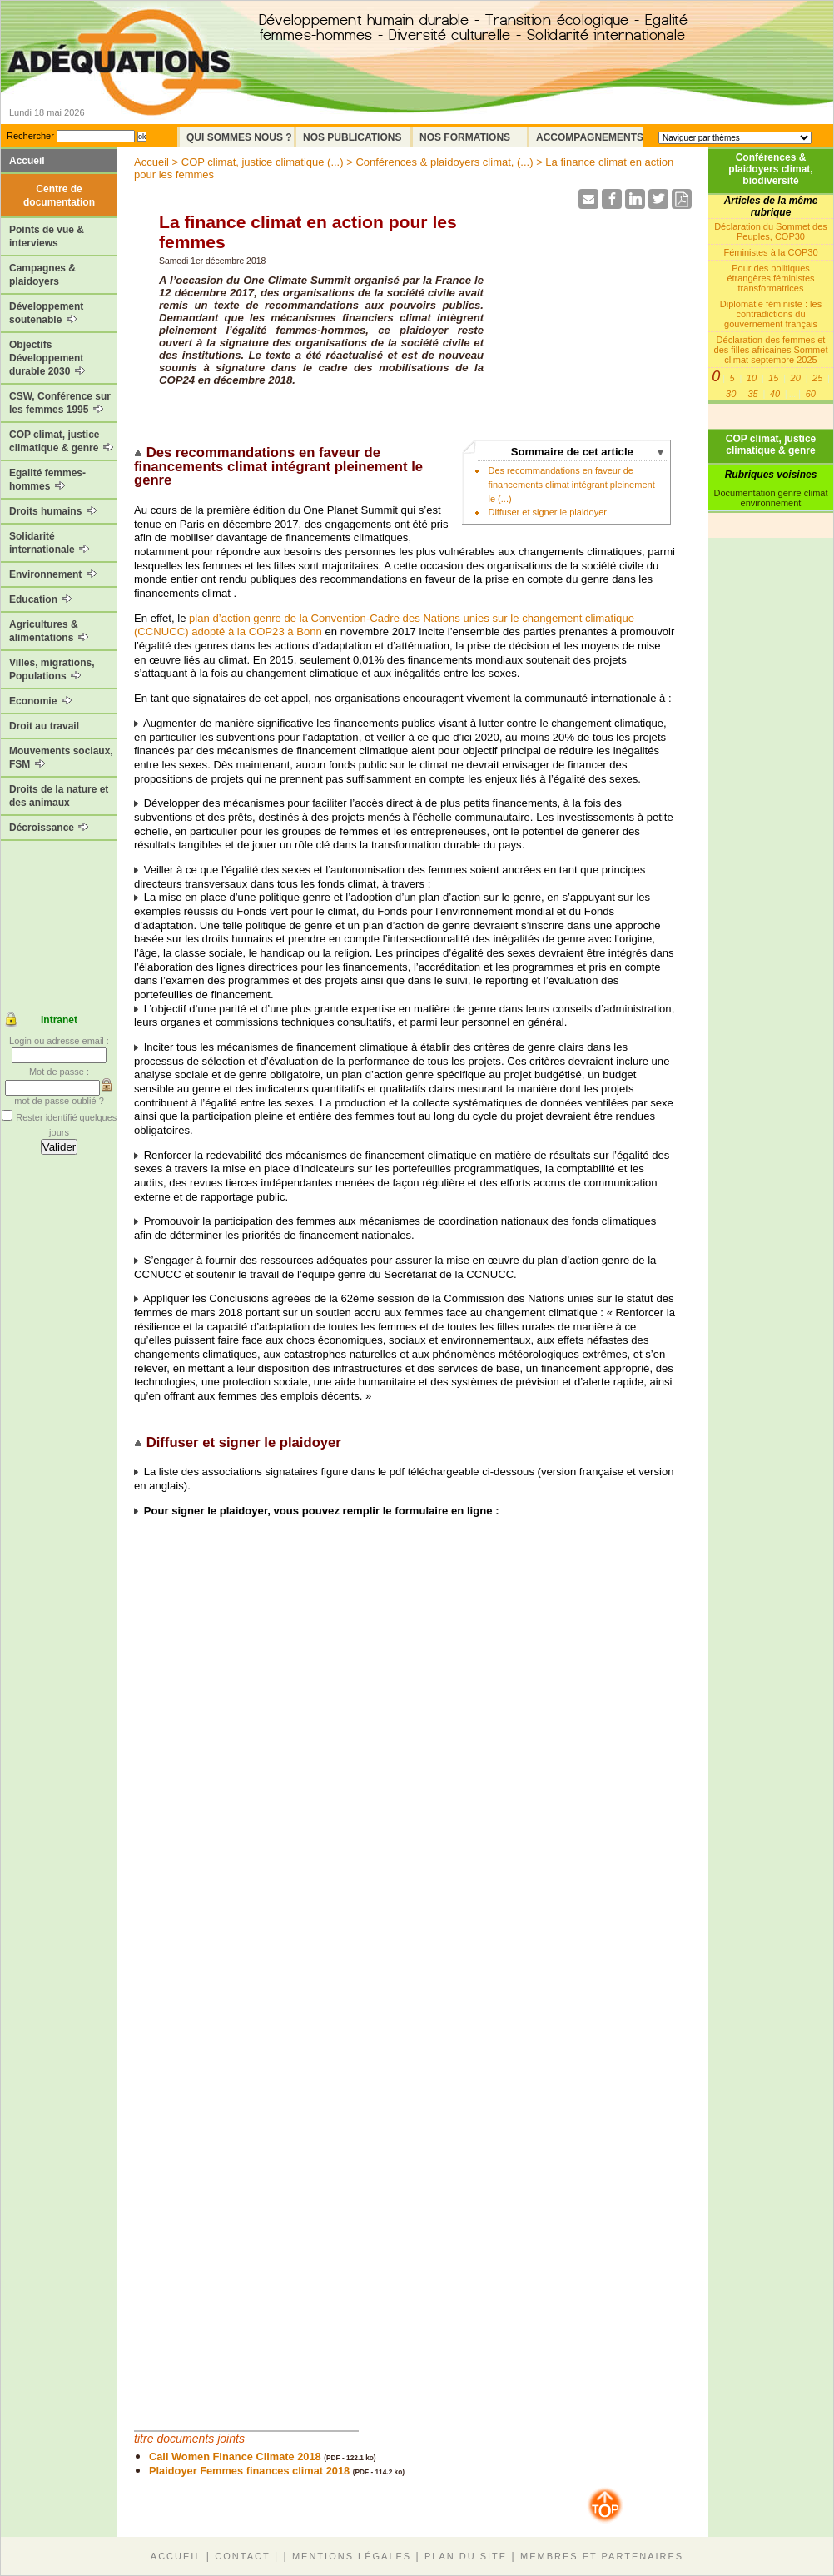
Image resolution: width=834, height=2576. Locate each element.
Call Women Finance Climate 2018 (235, 2456)
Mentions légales (351, 2556)
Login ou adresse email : (59, 1041)
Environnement (53, 574)
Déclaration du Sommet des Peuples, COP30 (770, 231)
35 (752, 394)
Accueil (27, 161)
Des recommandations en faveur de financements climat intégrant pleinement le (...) (571, 484)
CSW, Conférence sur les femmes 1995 (60, 402)
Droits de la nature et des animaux (58, 795)
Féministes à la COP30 (770, 252)
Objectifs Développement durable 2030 (47, 358)
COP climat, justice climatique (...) (262, 162)
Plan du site (465, 2556)
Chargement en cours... (383, 1966)
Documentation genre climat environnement (771, 498)
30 (731, 394)
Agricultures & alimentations (48, 631)
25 (817, 378)
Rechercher (30, 136)
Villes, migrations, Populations (51, 669)
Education (40, 599)
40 (775, 394)
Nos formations (464, 137)
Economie (40, 701)
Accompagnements (589, 137)
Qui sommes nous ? (239, 137)
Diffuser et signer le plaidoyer (547, 512)
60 (811, 394)
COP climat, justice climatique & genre (61, 441)
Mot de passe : (59, 1072)
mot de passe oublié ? (59, 1101)
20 (796, 378)
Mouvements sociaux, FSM (61, 757)
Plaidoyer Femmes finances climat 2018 (249, 2470)
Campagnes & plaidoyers (42, 274)
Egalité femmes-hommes (47, 479)
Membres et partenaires (601, 2556)
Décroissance (48, 827)
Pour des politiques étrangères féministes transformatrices (770, 278)
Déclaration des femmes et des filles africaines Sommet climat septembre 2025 (771, 350)
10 (752, 378)
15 (773, 378)
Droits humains (53, 511)
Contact (242, 2556)
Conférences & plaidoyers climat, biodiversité (770, 169)
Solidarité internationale (49, 542)
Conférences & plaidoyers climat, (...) (444, 162)
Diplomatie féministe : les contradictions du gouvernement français (771, 314)
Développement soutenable (46, 313)
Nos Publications (352, 137)
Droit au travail (44, 726)
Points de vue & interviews (46, 236)
